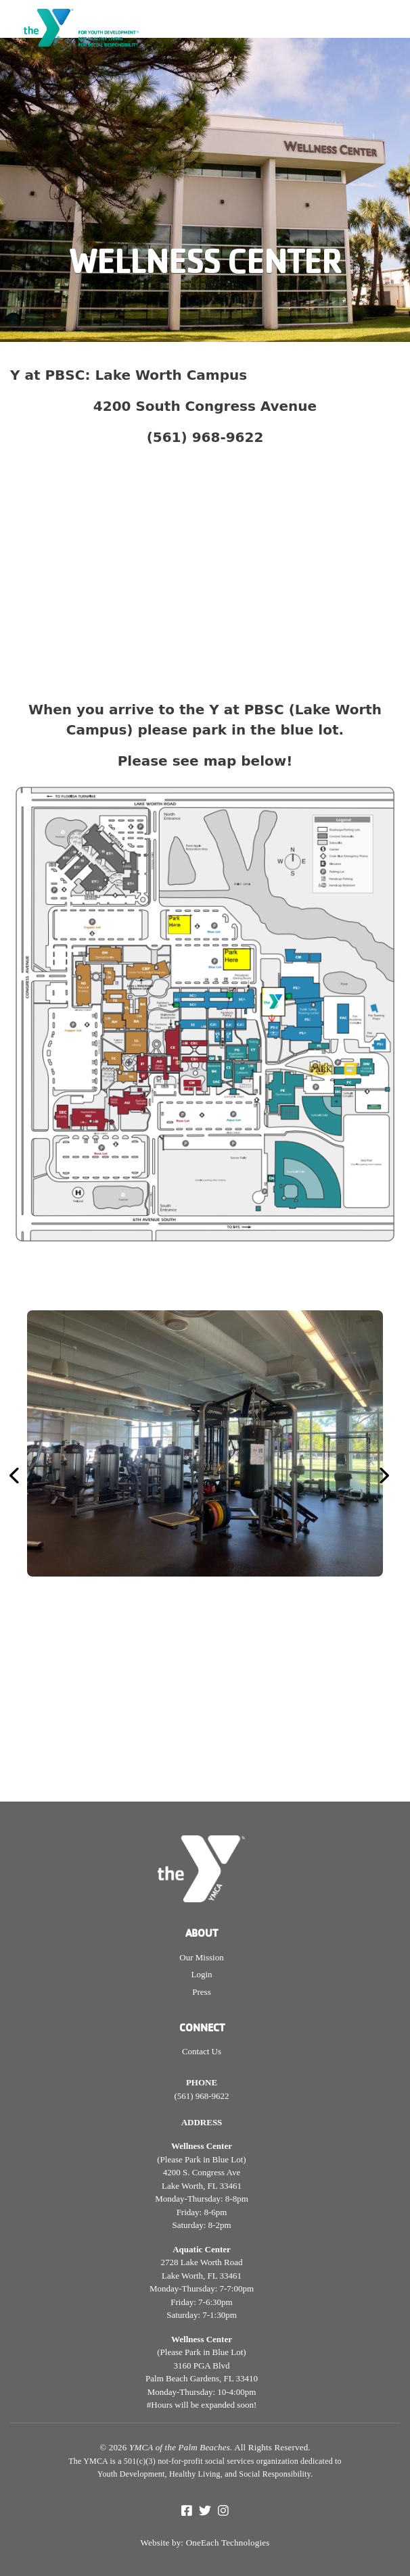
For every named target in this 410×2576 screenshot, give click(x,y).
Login (201, 1974)
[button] (39, 1476)
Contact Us (201, 2051)
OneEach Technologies (228, 2542)
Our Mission (201, 1957)
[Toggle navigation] (391, 24)
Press (201, 1992)
